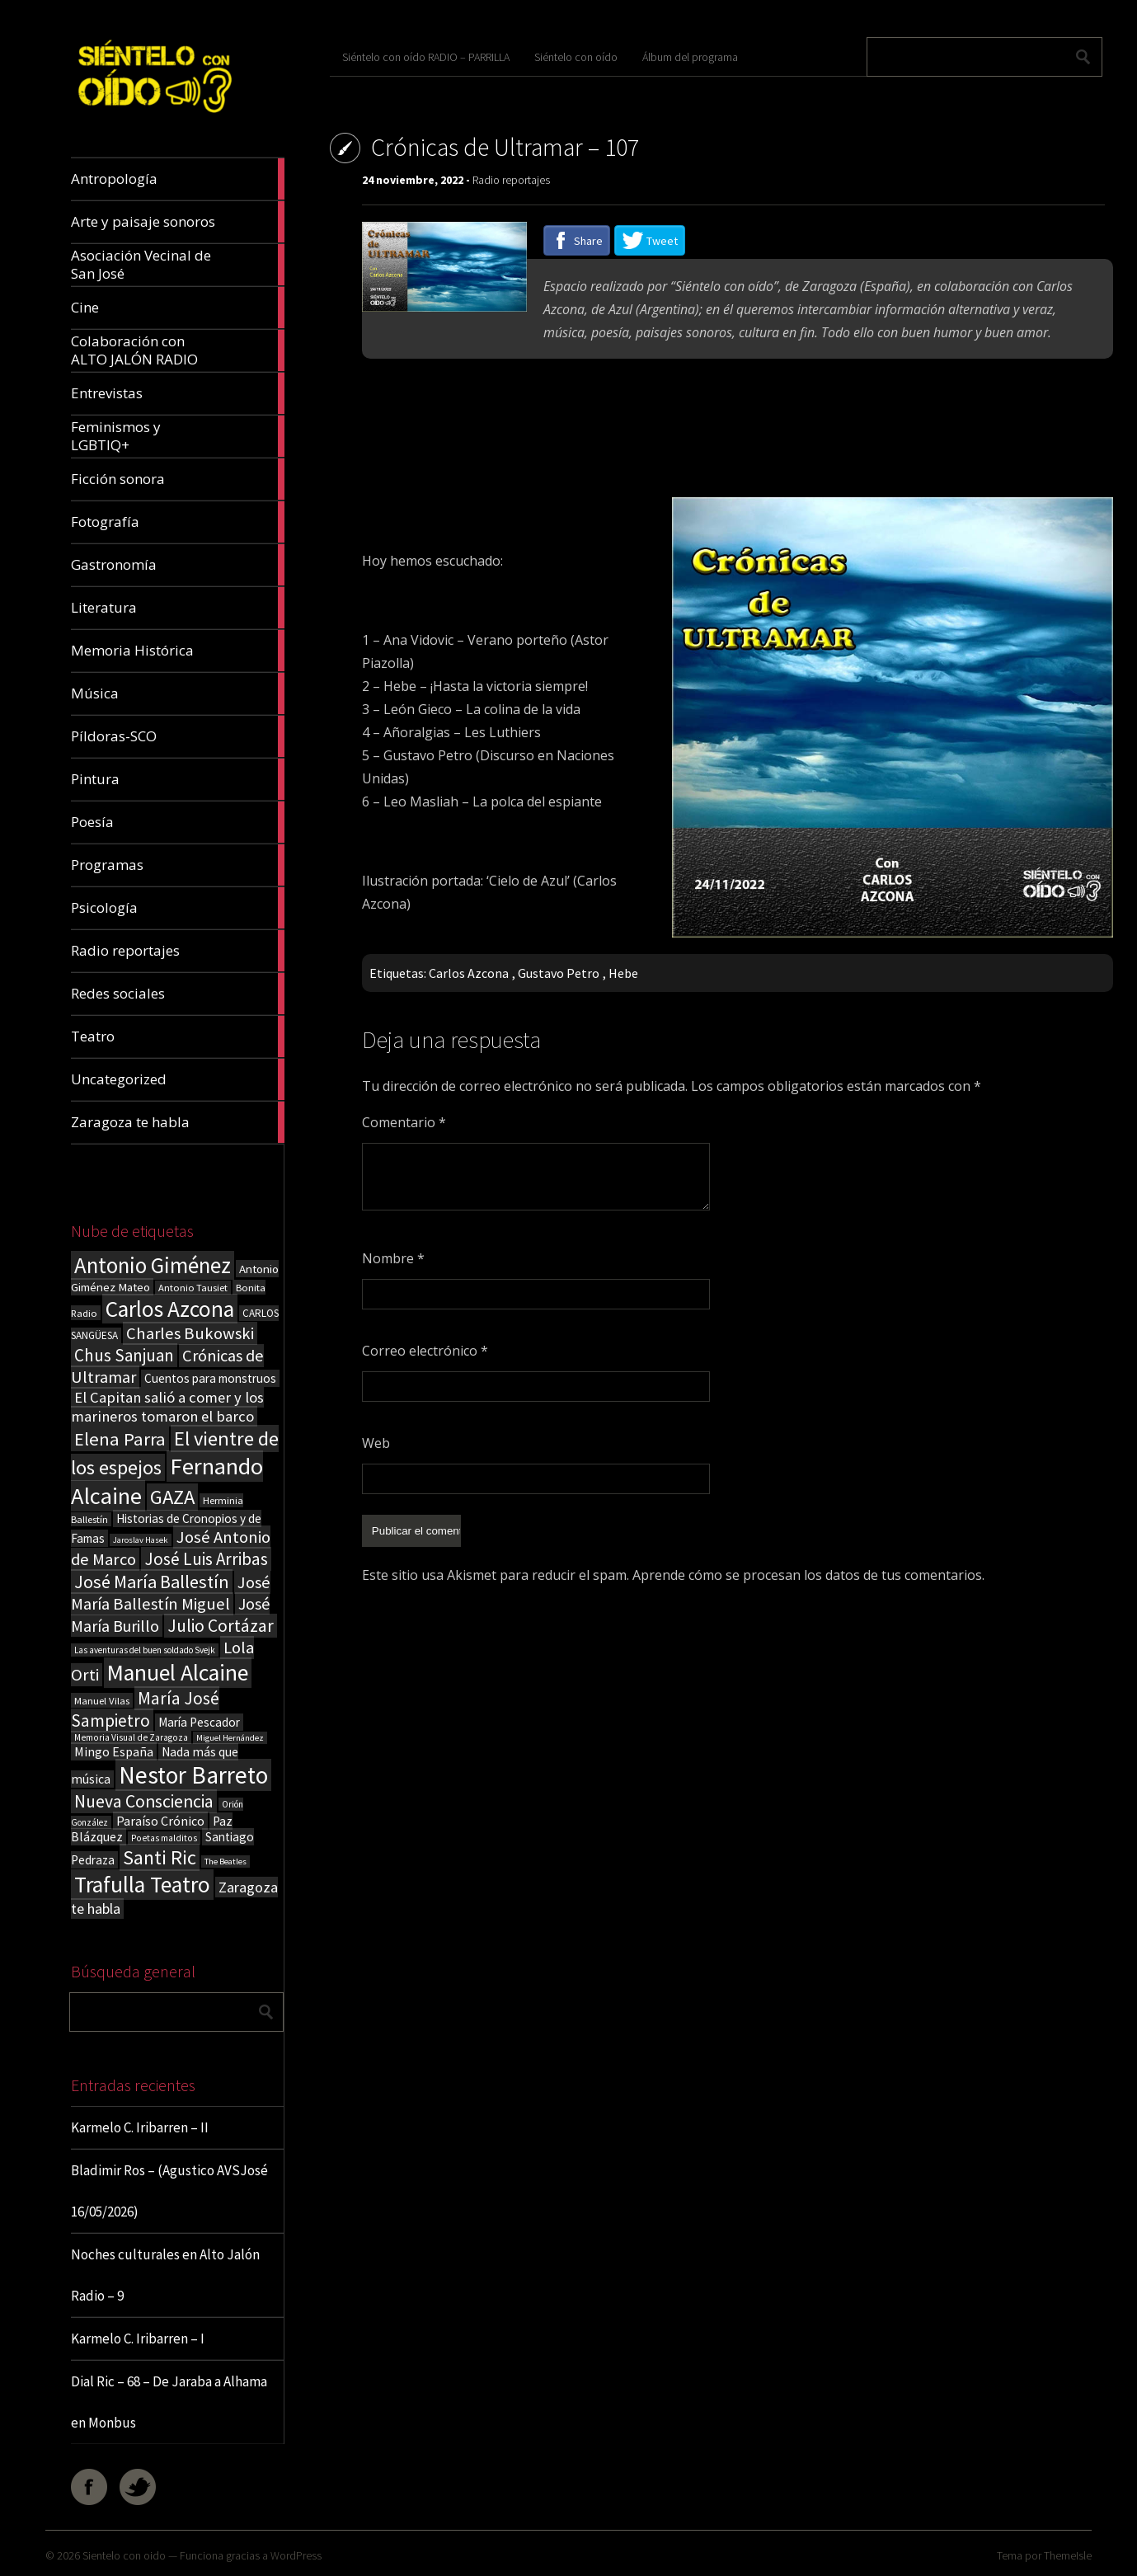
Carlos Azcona (469, 973)
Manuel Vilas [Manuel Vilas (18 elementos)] (101, 1700)
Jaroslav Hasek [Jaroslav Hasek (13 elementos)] (140, 1540)
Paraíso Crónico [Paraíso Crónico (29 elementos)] (160, 1820)
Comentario (404, 1122)
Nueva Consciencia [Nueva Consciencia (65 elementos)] (144, 1801)
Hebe (623, 973)
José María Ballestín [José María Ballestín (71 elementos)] (151, 1581)
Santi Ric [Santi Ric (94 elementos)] (159, 1857)
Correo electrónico (425, 1351)
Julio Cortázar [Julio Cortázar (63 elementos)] (220, 1626)
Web (376, 1443)
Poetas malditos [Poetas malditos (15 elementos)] (164, 1838)
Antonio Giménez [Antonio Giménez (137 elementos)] (152, 1265)
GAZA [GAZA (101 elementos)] (172, 1497)
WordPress (296, 2555)
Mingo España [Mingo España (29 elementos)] (113, 1751)
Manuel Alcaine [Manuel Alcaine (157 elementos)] (177, 1672)
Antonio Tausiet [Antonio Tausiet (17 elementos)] (193, 1287)
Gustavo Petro (558, 973)
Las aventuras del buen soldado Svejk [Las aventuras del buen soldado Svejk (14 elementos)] (144, 1650)
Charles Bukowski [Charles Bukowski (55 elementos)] (190, 1333)
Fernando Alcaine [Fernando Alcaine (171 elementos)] (167, 1481)
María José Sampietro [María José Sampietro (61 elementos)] (145, 1709)
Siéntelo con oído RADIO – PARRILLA (426, 56)
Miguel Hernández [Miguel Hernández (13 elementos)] (230, 1737)
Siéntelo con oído (576, 56)
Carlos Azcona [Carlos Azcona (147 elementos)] (170, 1309)
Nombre (393, 1258)
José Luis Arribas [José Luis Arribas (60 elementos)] (206, 1559)
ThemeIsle (1068, 2555)
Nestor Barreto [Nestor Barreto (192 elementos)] (193, 1775)
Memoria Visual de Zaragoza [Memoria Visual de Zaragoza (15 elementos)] (131, 1737)
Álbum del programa (690, 56)
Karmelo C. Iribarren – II (140, 2127)
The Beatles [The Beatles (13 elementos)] (225, 1861)
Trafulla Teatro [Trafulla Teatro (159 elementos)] (142, 1884)
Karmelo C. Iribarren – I (137, 2338)
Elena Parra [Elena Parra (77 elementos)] (120, 1438)
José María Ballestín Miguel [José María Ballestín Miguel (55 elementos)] (170, 1593)
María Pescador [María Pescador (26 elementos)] (199, 1722)
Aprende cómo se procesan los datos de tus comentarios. (808, 1573)
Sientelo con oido (124, 2555)
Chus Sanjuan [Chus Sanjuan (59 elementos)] (124, 1355)
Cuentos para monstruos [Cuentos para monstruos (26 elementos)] (210, 1378)
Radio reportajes (511, 179)
